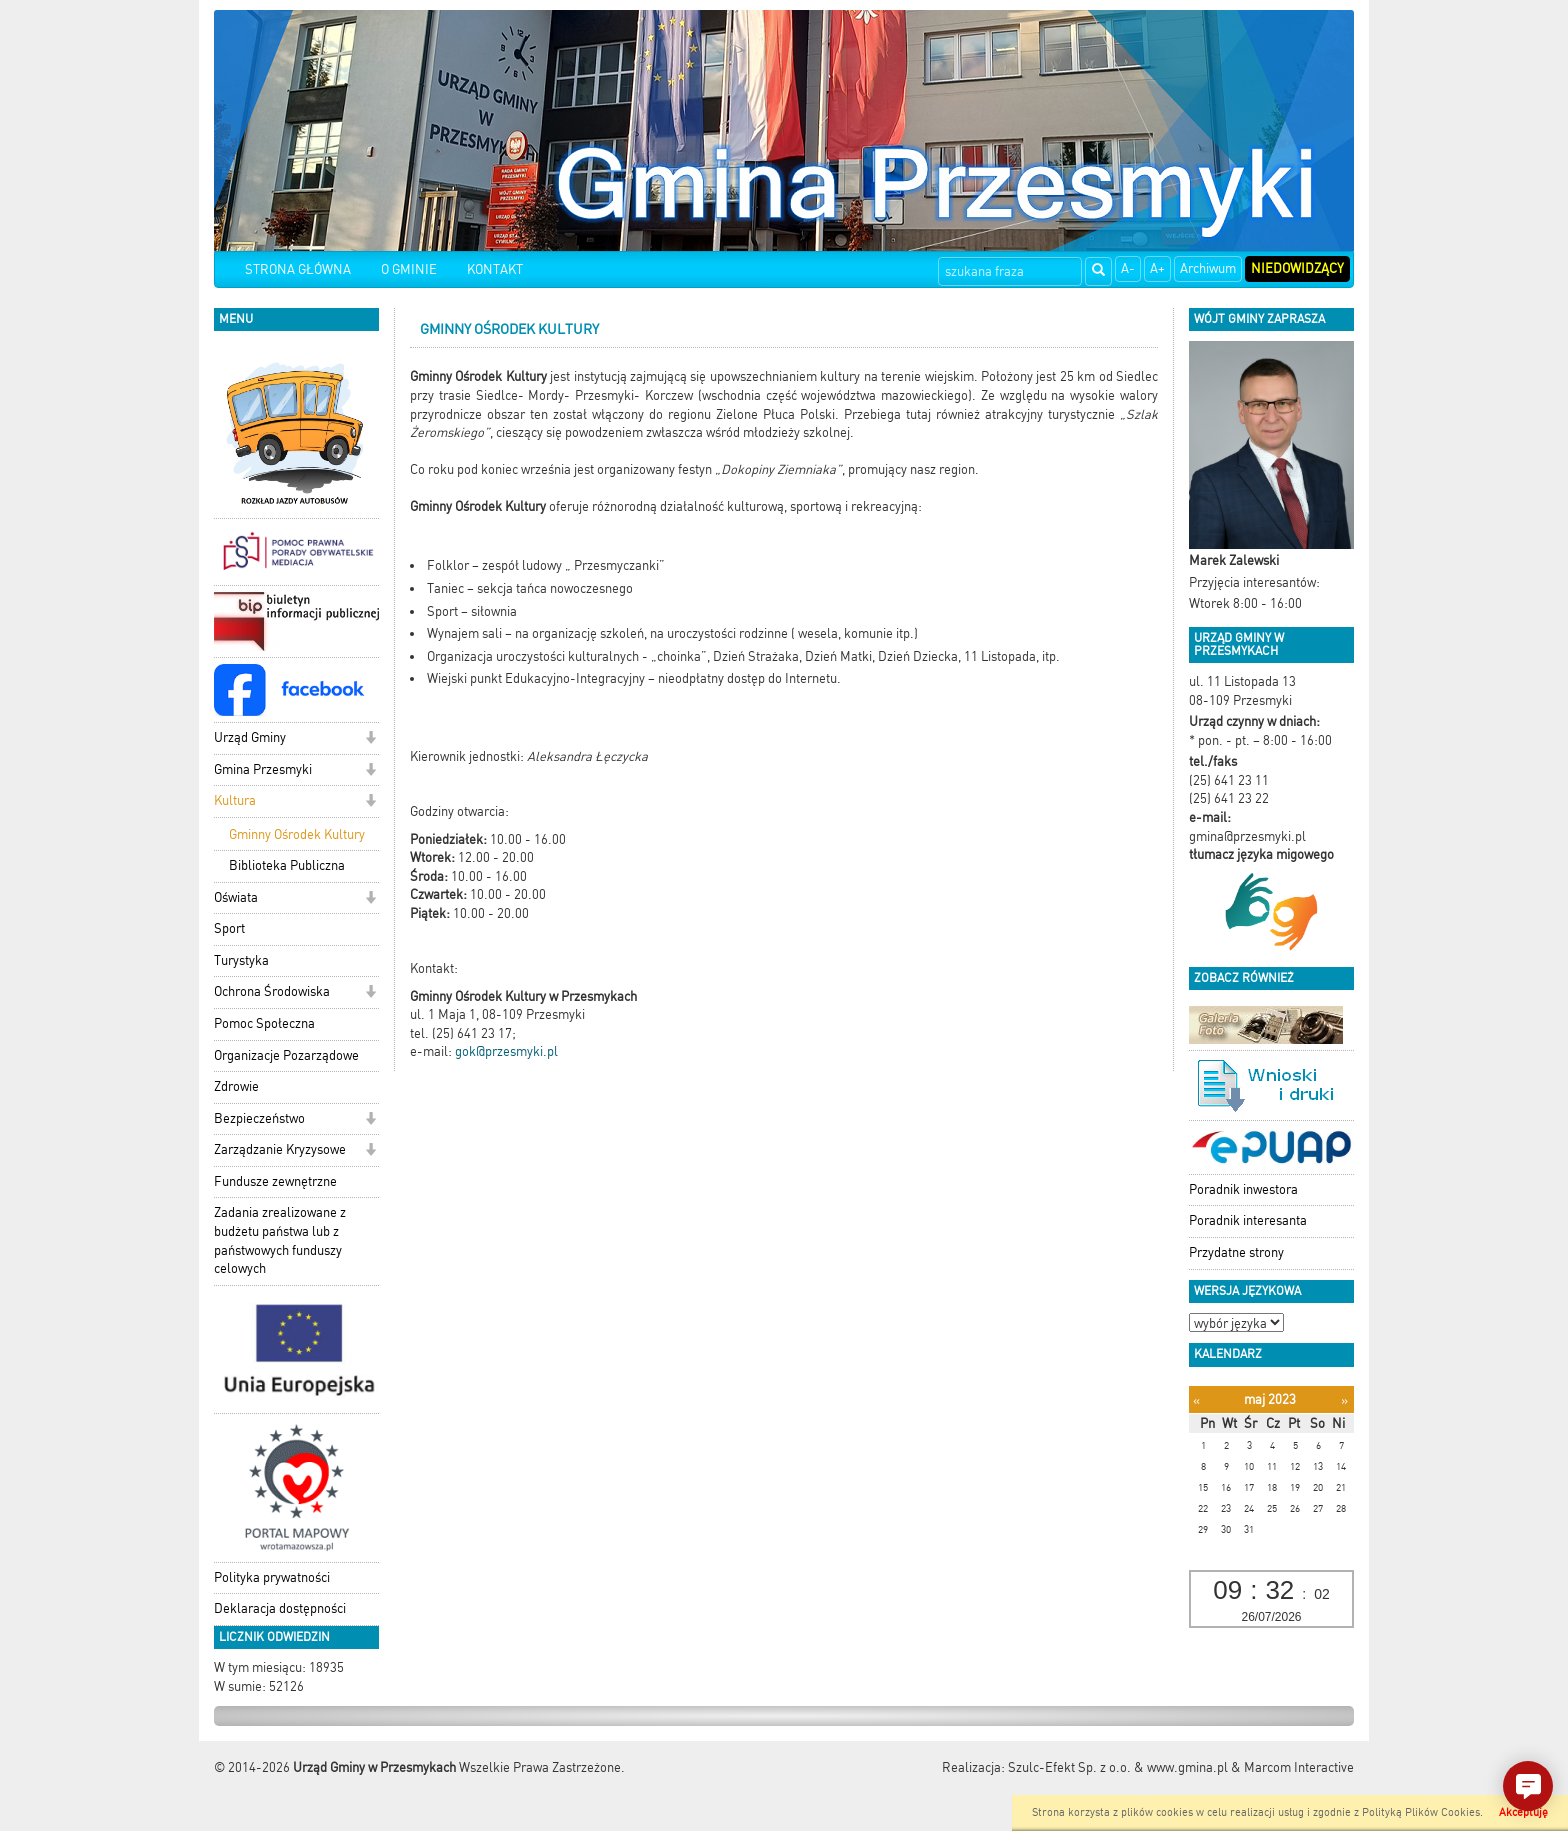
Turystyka (241, 960)
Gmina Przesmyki (263, 769)
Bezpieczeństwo (259, 1118)
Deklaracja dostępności (280, 1608)
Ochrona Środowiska (272, 991)
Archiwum (1208, 268)
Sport (229, 928)
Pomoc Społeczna (264, 1023)
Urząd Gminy (250, 737)
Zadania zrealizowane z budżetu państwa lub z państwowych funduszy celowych (280, 1240)
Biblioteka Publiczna (287, 865)
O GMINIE (409, 269)
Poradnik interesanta (1248, 1220)
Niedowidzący (1297, 268)
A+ (1157, 268)
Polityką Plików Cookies (1421, 1812)
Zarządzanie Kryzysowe (280, 1149)
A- (1128, 268)
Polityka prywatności (272, 1577)
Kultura (235, 800)
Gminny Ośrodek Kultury (297, 834)
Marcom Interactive (1299, 1767)
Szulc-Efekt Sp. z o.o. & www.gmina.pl (1118, 1767)
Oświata (236, 897)
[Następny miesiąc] (1344, 1400)
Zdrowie (236, 1086)
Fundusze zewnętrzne (275, 1181)
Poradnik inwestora (1243, 1189)
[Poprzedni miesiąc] (1196, 1400)
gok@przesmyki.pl (506, 1051)
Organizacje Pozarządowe (286, 1055)
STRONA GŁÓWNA (298, 269)
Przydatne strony (1236, 1252)
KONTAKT (495, 269)
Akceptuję (1523, 1812)
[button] (370, 739)
